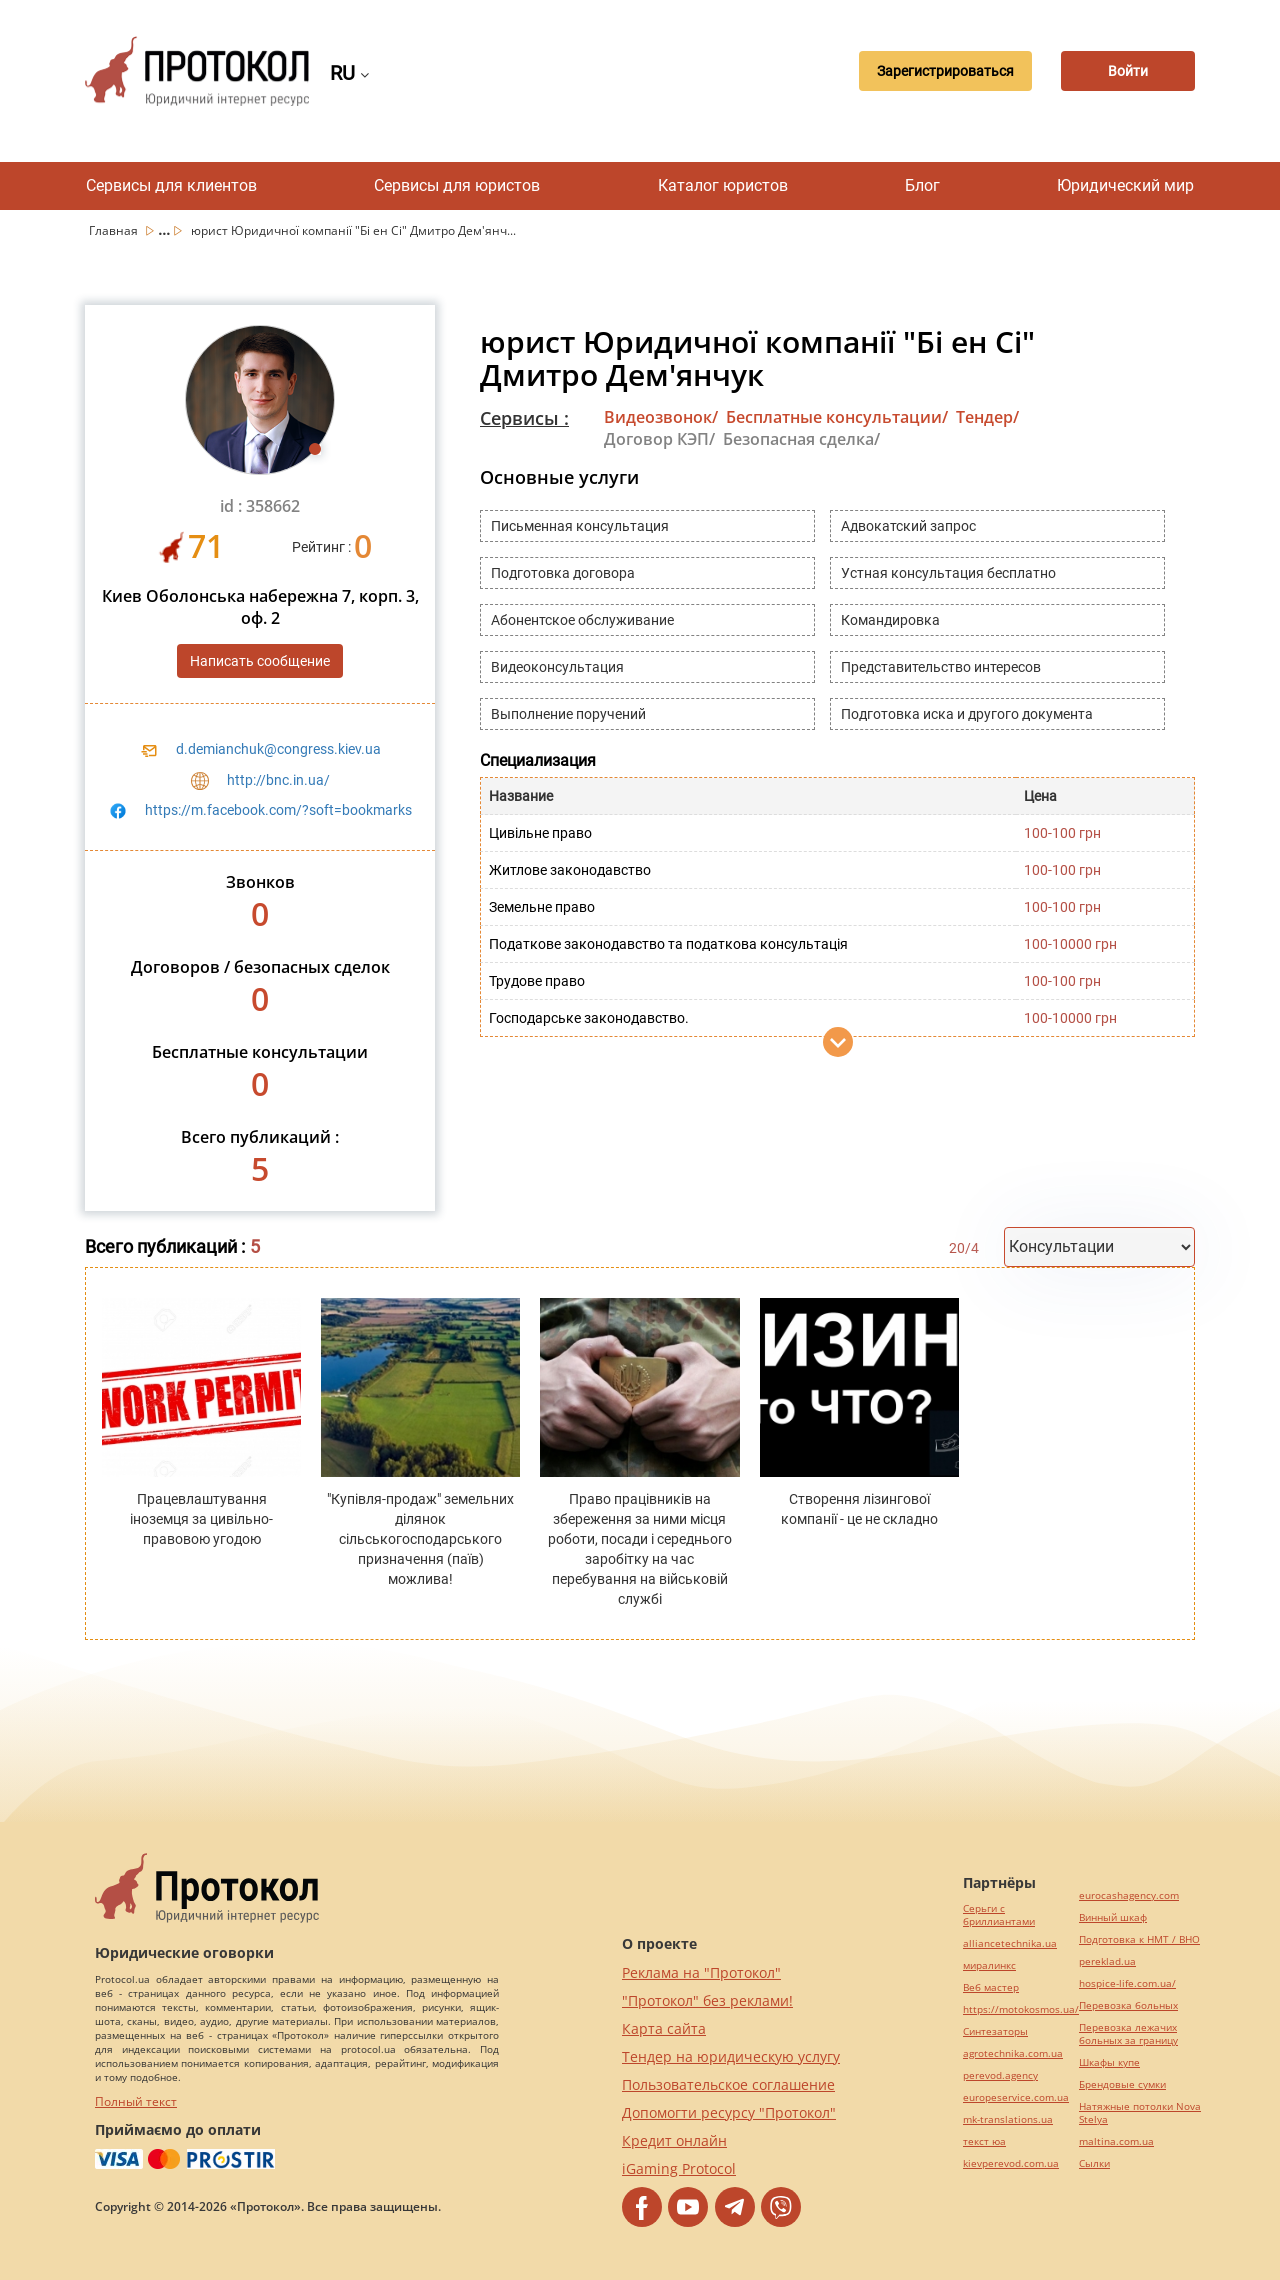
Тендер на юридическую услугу (731, 2056)
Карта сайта (664, 2028)
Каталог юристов (723, 185)
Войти (1125, 71)
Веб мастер (991, 1987)
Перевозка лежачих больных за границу (1128, 2034)
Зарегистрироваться (936, 71)
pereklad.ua (1107, 1961)
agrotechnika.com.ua (1013, 2053)
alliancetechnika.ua (1010, 1943)
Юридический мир (1125, 185)
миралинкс (989, 1965)
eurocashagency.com (1129, 1895)
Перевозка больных (1128, 2005)
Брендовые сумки (1122, 2084)
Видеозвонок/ (661, 417)
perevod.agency (1000, 2075)
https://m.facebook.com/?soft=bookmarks (278, 810)
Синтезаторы (995, 2031)
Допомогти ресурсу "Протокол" (729, 2112)
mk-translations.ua (1008, 2119)
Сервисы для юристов (457, 185)
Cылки (1094, 2163)
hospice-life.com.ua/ (1127, 1983)
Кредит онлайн (674, 2140)
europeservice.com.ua (1016, 2097)
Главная (115, 230)
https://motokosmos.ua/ (1021, 2009)
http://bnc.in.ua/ (278, 780)
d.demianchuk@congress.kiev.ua (278, 749)
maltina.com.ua (1116, 2141)
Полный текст (136, 2101)
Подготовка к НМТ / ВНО (1139, 1939)
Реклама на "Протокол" (701, 1972)
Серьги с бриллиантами (999, 1915)
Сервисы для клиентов (171, 185)
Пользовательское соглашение (728, 2084)
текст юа (984, 2141)
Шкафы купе (1109, 2062)
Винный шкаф (1113, 1917)
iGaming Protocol (679, 2168)
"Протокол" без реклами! (707, 2000)
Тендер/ (987, 417)
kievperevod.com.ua (1011, 2163)
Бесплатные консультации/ (837, 417)
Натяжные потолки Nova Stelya (1140, 2113)
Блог (922, 185)
